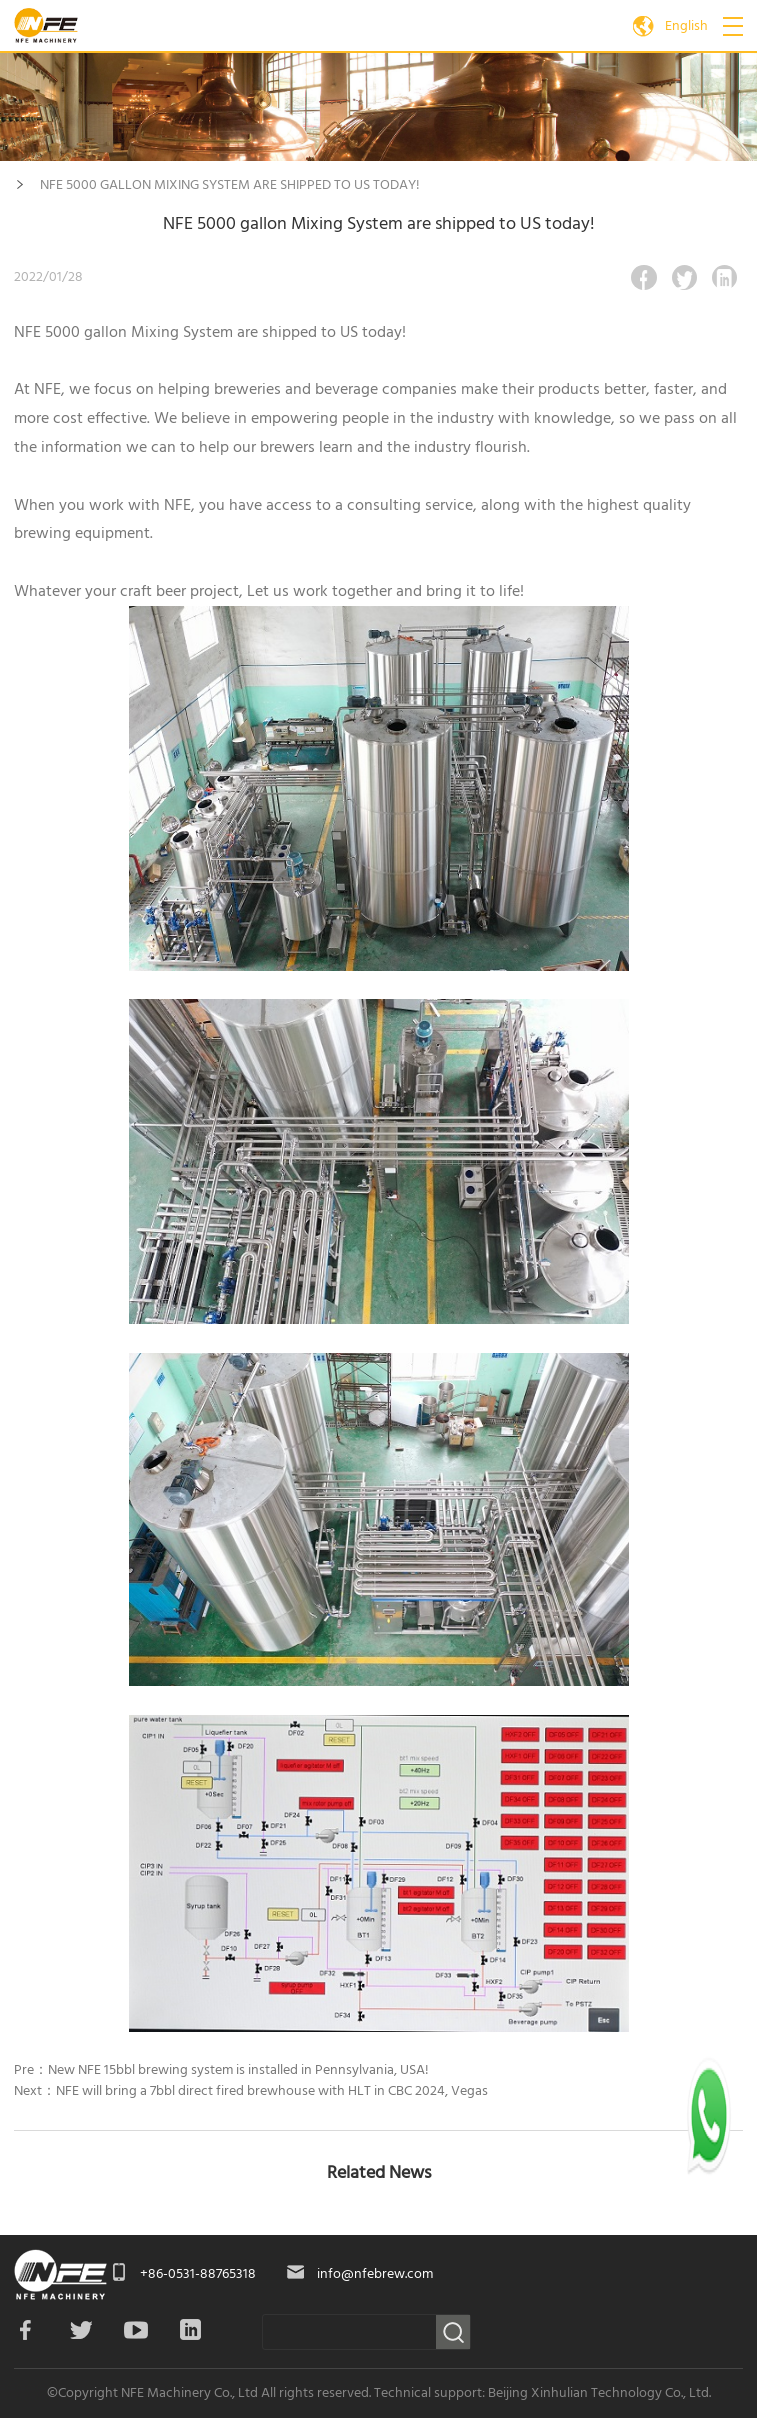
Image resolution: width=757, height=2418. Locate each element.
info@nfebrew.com (375, 2274)
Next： (251, 2091)
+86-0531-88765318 (198, 2274)
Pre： (221, 2070)
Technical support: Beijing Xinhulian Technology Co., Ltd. (542, 2393)
